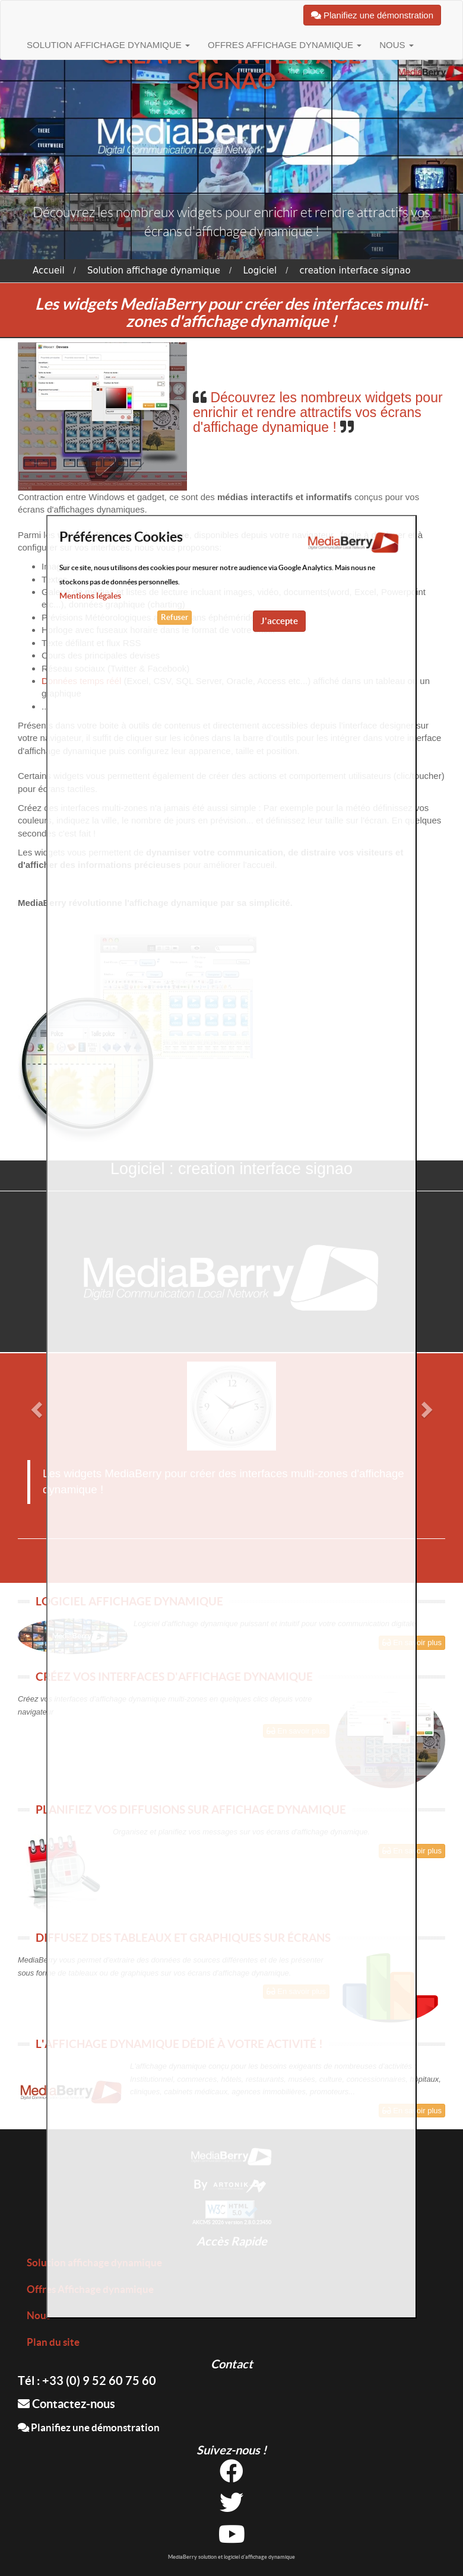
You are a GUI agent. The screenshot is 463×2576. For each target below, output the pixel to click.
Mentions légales (90, 595)
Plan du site (53, 2342)
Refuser (174, 617)
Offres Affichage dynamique (284, 45)
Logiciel (260, 270)
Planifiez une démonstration (89, 2427)
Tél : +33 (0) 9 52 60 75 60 (87, 2380)
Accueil (49, 270)
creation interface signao (355, 270)
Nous (396, 45)
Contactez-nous (66, 2403)
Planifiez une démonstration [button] (372, 15)
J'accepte (279, 621)
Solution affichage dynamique (108, 45)
